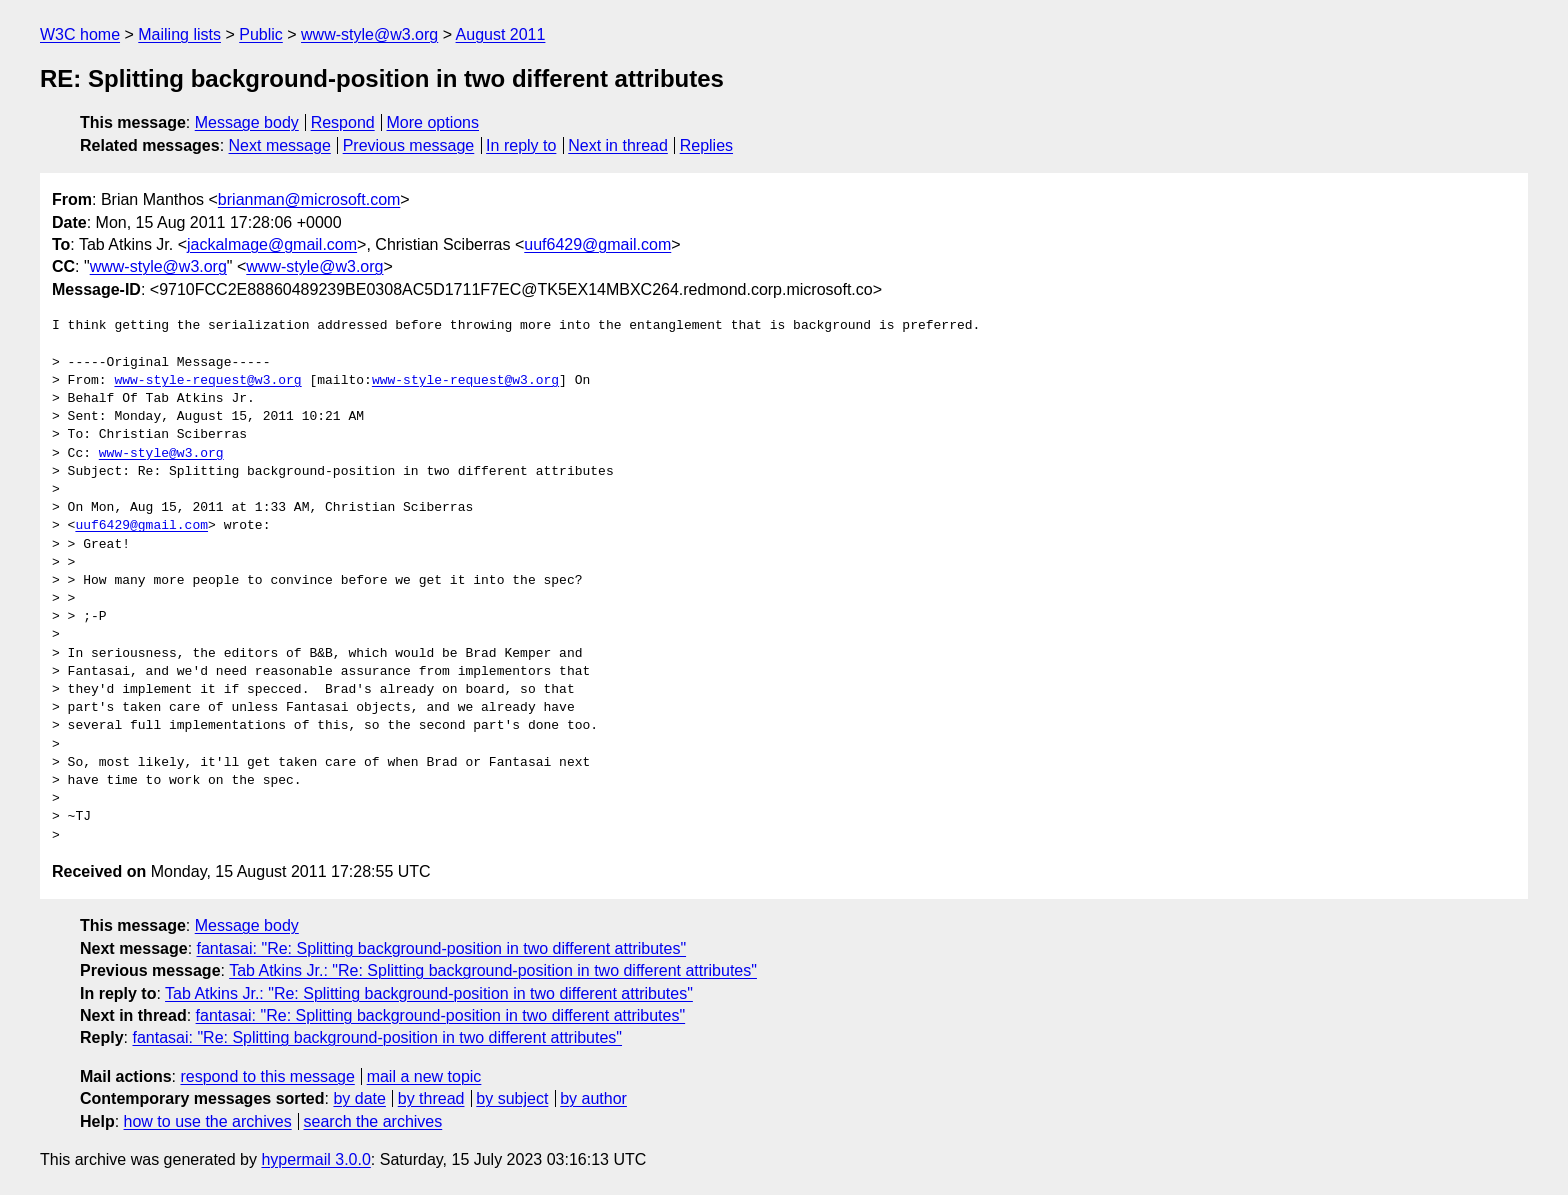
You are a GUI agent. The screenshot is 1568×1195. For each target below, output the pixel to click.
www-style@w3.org (369, 34)
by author (593, 1098)
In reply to (521, 145)
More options (433, 122)
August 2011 (501, 34)
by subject (512, 1098)
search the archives (373, 1121)
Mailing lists (179, 34)
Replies (706, 145)
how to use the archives (208, 1121)
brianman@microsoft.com (309, 199)
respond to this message (267, 1076)
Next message (280, 145)
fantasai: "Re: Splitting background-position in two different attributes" (442, 948)
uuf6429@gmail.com (597, 244)
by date (359, 1098)
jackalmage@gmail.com (272, 244)
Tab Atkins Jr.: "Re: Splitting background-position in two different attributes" (493, 970)
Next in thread (618, 145)
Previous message (409, 145)
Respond (343, 122)
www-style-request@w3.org (207, 381)
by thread (431, 1098)
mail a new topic (424, 1076)
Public (261, 34)
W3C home (80, 34)
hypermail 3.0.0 (315, 1159)
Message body (247, 122)
